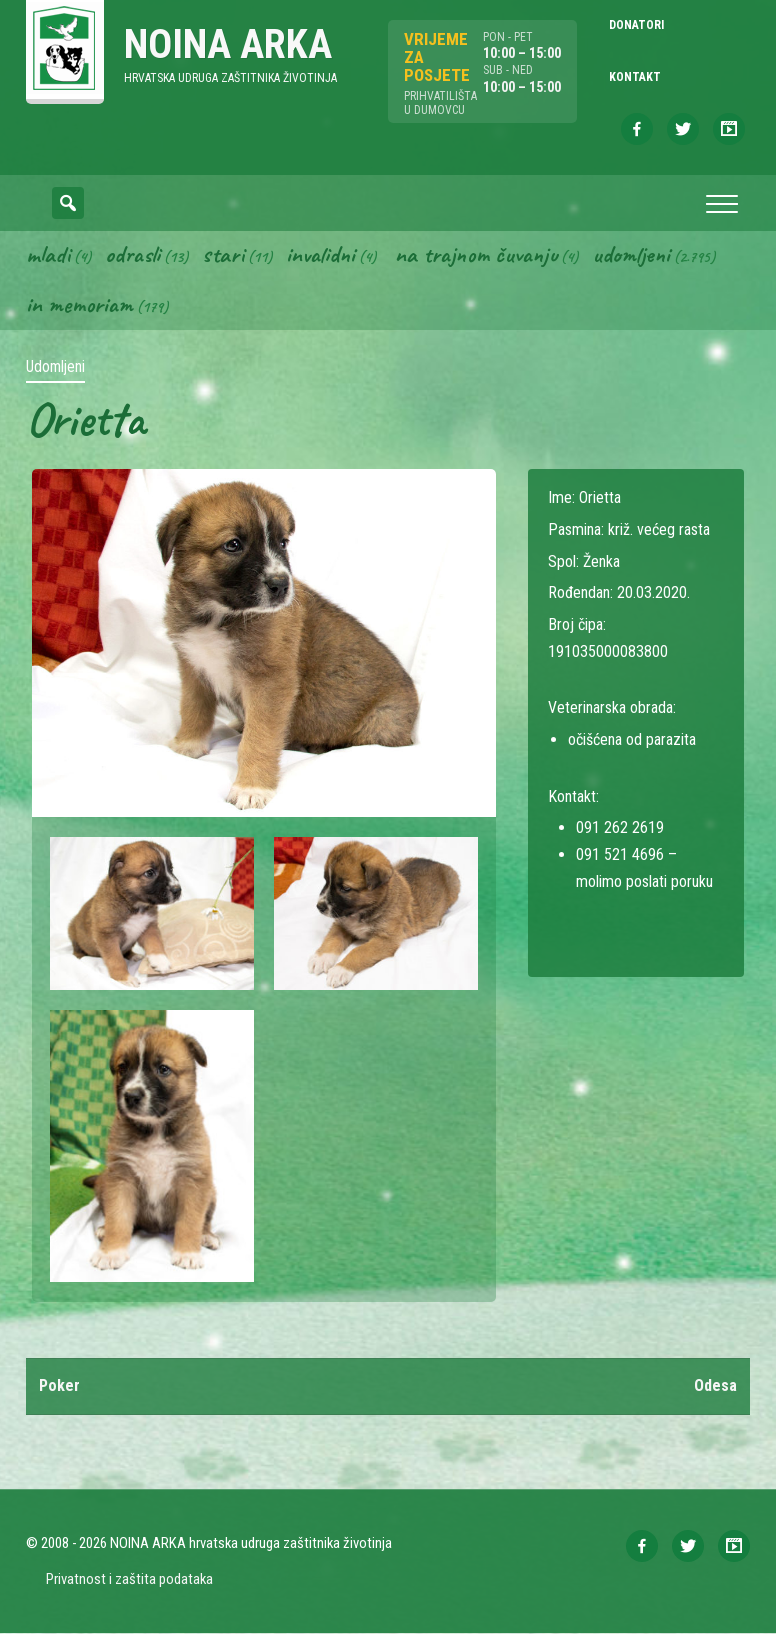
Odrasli (132, 255)
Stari (223, 255)
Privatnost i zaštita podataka (129, 1581)
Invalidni (320, 255)
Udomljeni (631, 255)
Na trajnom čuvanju (476, 255)
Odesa (715, 1386)
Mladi (48, 255)
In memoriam (79, 305)
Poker (59, 1386)
